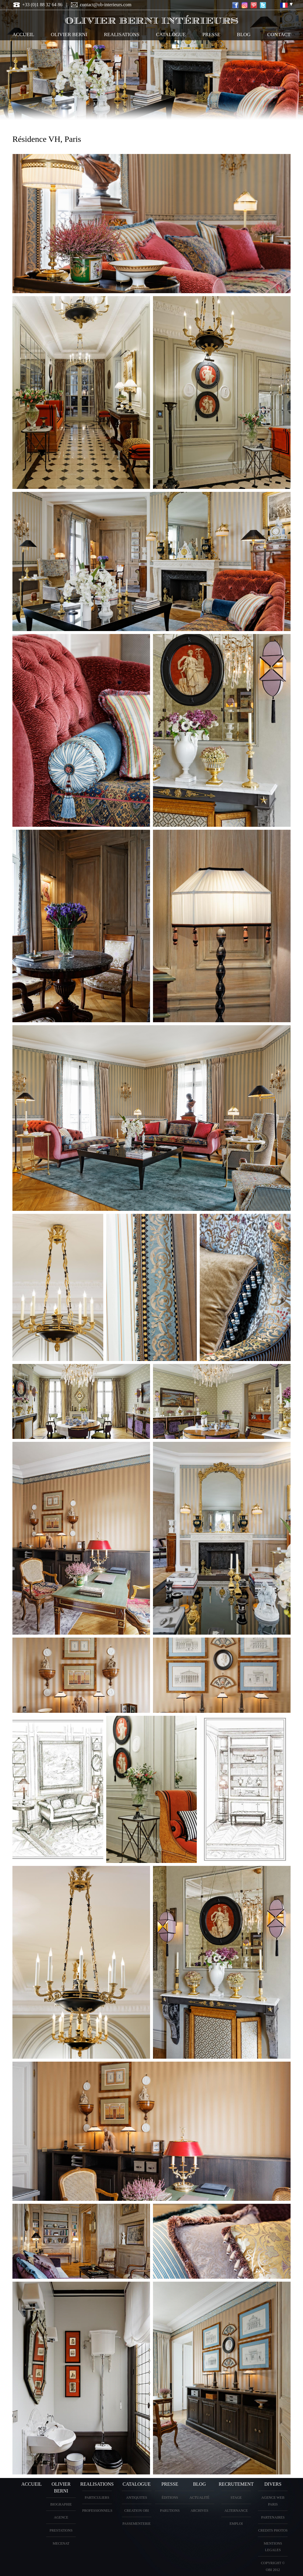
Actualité (199, 2497)
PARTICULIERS (97, 2497)
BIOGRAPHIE (61, 2504)
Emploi (236, 2524)
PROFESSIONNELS (97, 2510)
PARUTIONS (170, 2510)
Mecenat (61, 2543)
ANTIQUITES (136, 2497)
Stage (236, 2497)
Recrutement (236, 2484)
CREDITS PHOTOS (272, 2530)
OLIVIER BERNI (69, 34)
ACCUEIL (23, 34)
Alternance (236, 2510)
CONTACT (279, 34)
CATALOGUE (171, 34)
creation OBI (136, 2510)
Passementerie (137, 2524)
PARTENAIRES (273, 2517)
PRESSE (211, 34)
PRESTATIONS (60, 2530)
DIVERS (272, 2484)
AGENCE (61, 2517)
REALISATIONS (121, 34)
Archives (199, 2510)
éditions (170, 2497)
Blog (244, 34)
